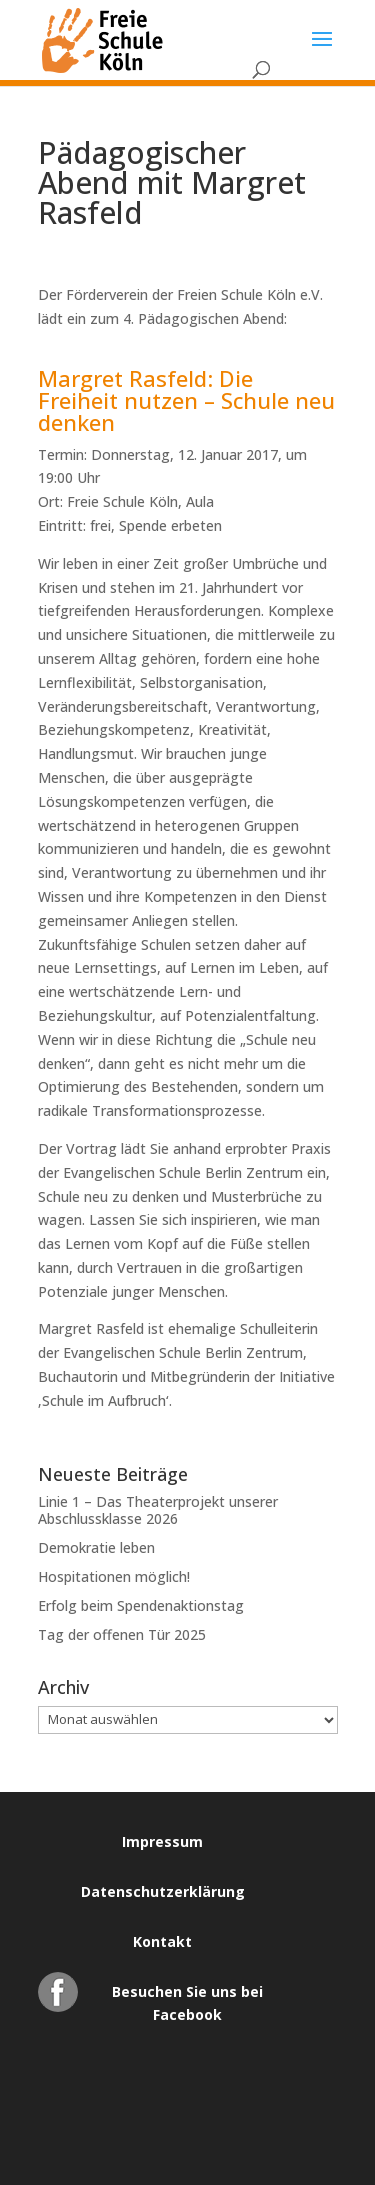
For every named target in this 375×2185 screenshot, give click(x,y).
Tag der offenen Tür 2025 (122, 1634)
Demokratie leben (96, 1547)
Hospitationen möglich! (114, 1576)
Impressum (162, 1841)
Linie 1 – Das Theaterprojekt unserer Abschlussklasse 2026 (158, 1510)
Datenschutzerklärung (163, 1891)
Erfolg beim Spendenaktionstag (141, 1605)
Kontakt (162, 1941)
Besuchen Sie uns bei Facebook (187, 1997)
